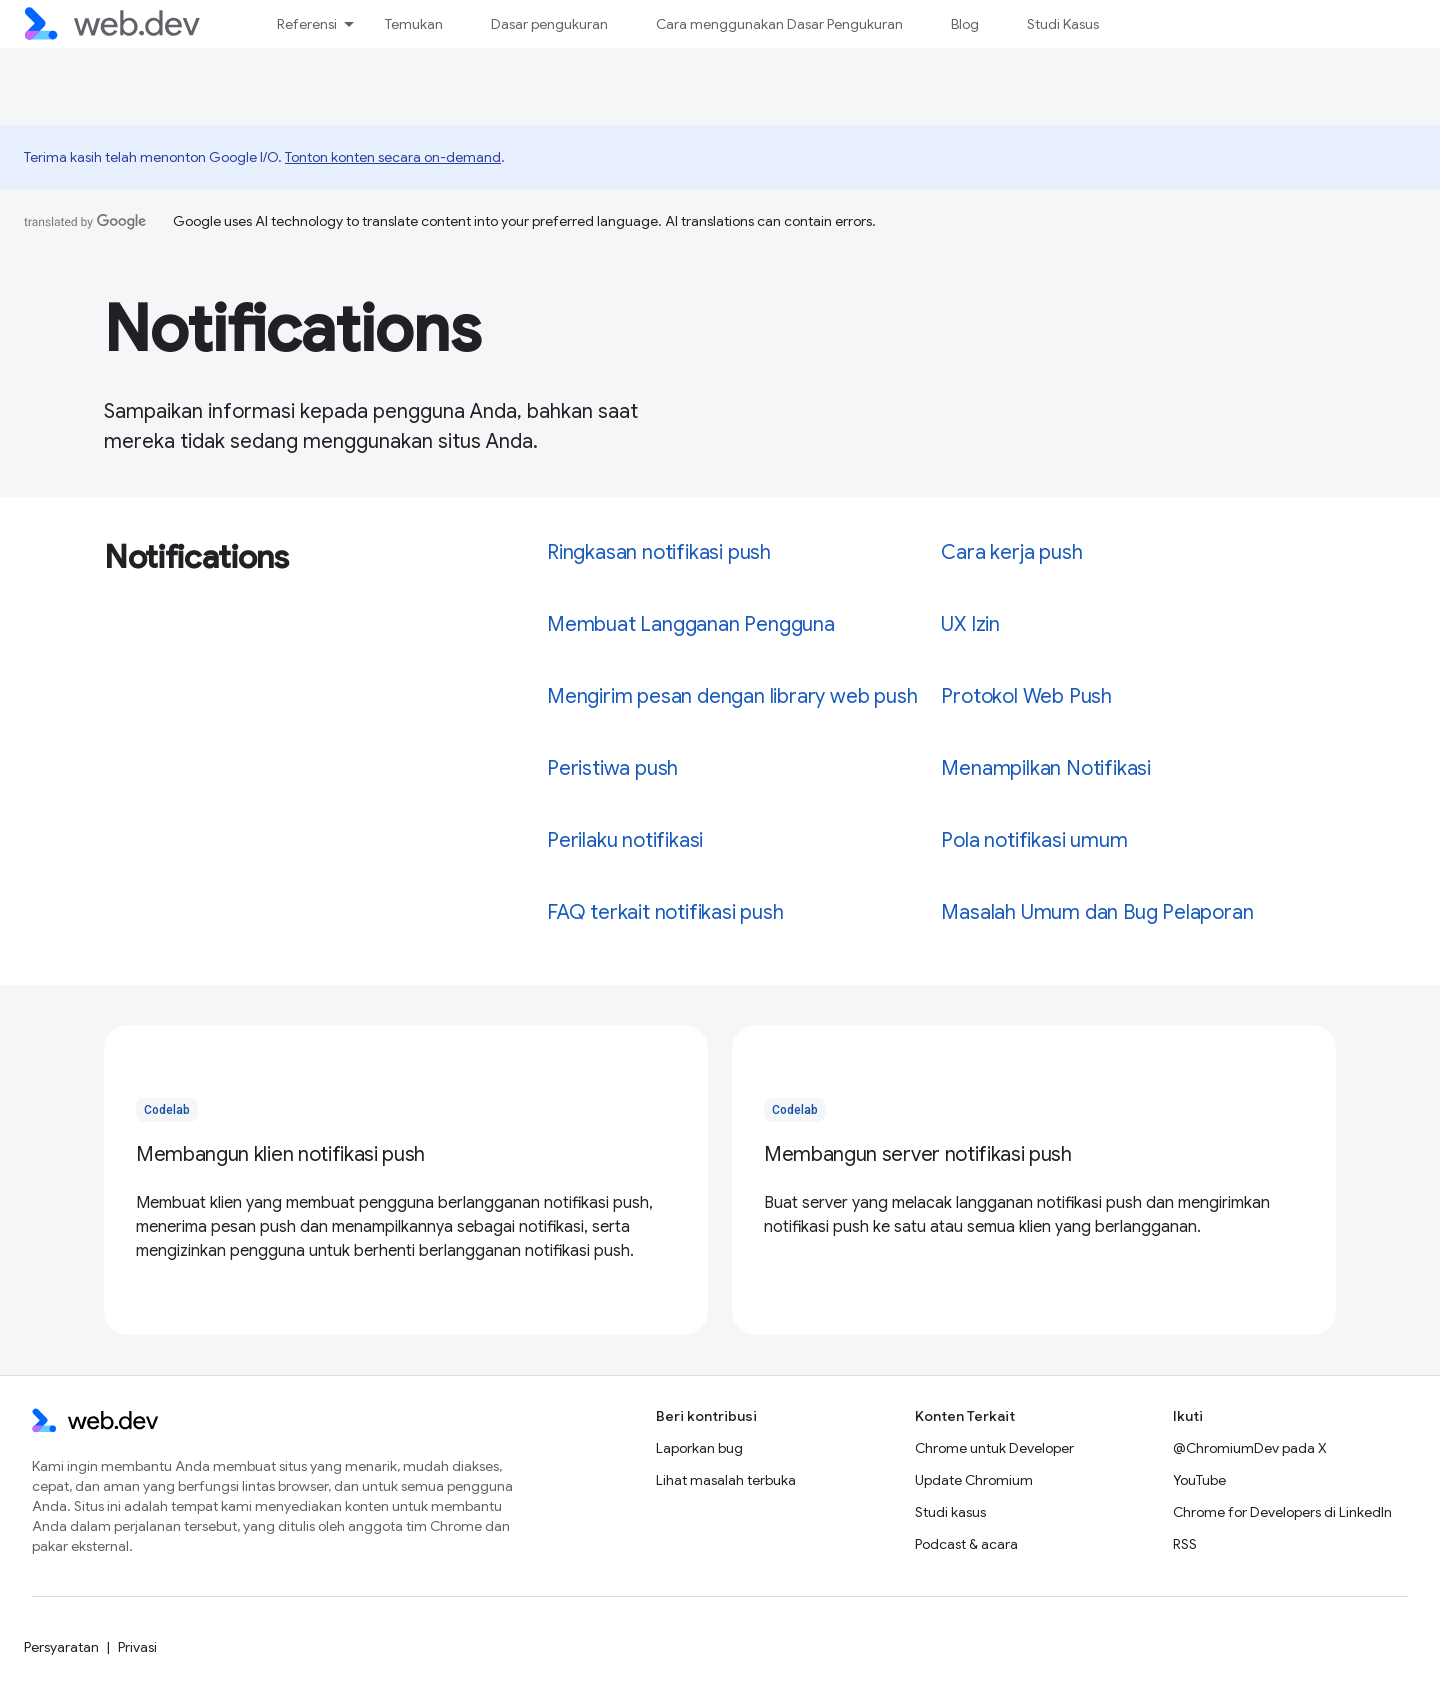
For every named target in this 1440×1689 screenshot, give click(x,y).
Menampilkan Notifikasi (1046, 768)
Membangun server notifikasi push (918, 1154)
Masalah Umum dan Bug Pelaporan (1097, 912)
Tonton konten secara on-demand (393, 157)
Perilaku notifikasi (625, 840)
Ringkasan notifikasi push (659, 552)
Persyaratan (61, 1647)
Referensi (307, 24)
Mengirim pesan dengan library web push (732, 696)
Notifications (292, 329)
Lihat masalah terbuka (726, 1480)
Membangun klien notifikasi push (280, 1154)
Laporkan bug (699, 1448)
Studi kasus (950, 1512)
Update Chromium (974, 1480)
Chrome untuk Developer (994, 1448)
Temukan (414, 24)
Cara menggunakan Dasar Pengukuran (779, 24)
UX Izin (970, 624)
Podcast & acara (966, 1544)
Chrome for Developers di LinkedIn (1282, 1512)
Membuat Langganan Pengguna (691, 624)
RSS (1185, 1544)
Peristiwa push (612, 768)
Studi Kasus (1063, 24)
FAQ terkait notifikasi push (665, 912)
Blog (965, 24)
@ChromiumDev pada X (1250, 1448)
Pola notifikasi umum (1034, 840)
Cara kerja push (1011, 552)
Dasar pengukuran (549, 24)
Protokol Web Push (1026, 696)
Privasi (137, 1647)
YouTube (1199, 1480)
